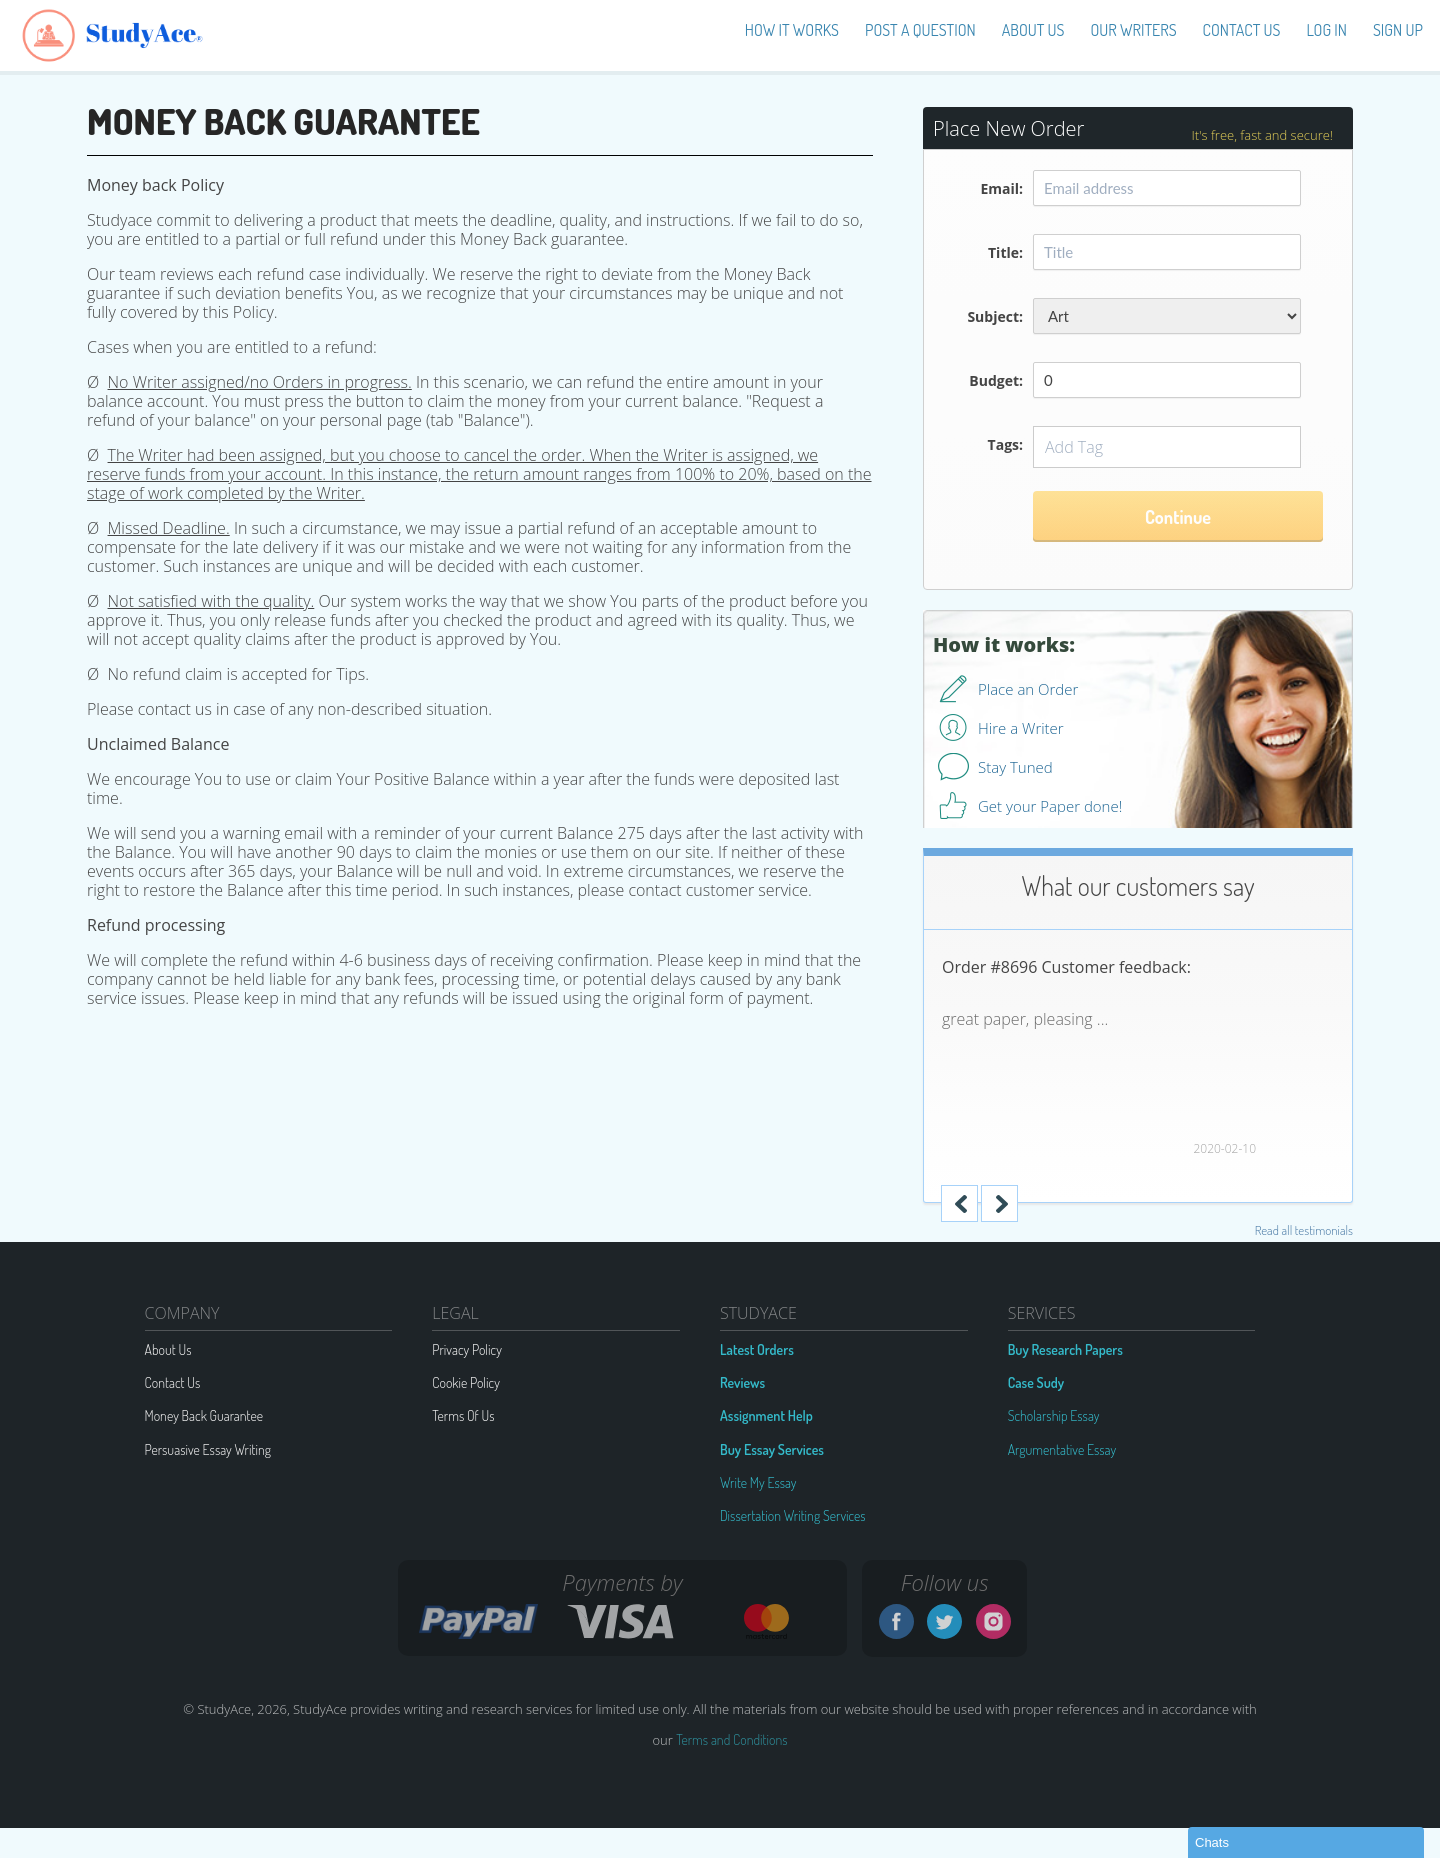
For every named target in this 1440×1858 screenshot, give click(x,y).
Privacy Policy (467, 1349)
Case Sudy (1036, 1382)
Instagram (993, 1621)
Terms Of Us (463, 1415)
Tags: (1005, 444)
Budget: (996, 380)
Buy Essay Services (772, 1449)
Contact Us (1242, 30)
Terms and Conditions (731, 1739)
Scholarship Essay (1054, 1415)
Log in (1327, 30)
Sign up (1398, 30)
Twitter (944, 1621)
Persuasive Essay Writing (208, 1449)
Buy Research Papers (1065, 1349)
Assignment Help (766, 1415)
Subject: (995, 316)
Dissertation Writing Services (793, 1515)
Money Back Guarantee (204, 1415)
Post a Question (920, 30)
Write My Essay (758, 1482)
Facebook (896, 1621)
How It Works (792, 30)
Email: (1001, 188)
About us (1033, 30)
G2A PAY (479, 1621)
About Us (168, 1349)
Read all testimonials (1304, 1230)
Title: (1005, 252)
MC (766, 1621)
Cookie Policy (466, 1382)
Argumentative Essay (1062, 1449)
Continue (1178, 517)
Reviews (742, 1382)
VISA (621, 1621)
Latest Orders (757, 1349)
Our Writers (1134, 30)
